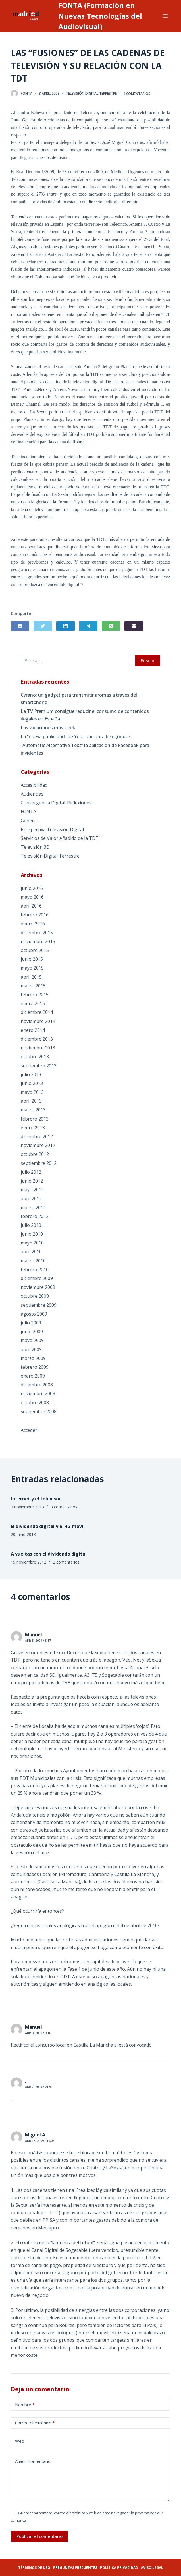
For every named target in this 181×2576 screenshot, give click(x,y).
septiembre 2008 (39, 1411)
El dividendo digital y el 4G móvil (48, 1526)
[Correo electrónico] (133, 626)
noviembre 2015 (38, 941)
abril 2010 (31, 1251)
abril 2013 (31, 1101)
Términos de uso (34, 2567)
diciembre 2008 (37, 1385)
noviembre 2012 (38, 1145)
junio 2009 (32, 1331)
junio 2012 (32, 1181)
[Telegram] (88, 626)
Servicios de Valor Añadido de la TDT (60, 838)
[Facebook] (20, 626)
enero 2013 (33, 1128)
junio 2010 (32, 1234)
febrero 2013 (35, 1119)
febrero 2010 (35, 1269)
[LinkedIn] (65, 626)
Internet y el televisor (36, 1499)
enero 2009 (33, 1376)
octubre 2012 (35, 1154)
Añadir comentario (33, 2461)
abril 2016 (31, 906)
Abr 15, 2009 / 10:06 (39, 2140)
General (29, 820)
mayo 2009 (32, 1340)
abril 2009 (31, 1349)
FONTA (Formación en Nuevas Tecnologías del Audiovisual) (100, 15)
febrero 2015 (35, 994)
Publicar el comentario (39, 2536)
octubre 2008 (35, 1402)
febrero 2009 (35, 1367)
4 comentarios (136, 93)
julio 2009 (31, 1323)
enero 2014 (33, 1030)
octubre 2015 (35, 950)
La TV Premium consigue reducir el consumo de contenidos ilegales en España (85, 715)
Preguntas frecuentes (75, 2567)
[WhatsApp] (111, 626)
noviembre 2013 (38, 1048)
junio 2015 (32, 959)
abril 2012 (31, 1198)
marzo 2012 (33, 1207)
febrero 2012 (35, 1216)
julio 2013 (31, 1074)
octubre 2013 (35, 1056)
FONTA (28, 811)
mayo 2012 (32, 1189)
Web (19, 2441)
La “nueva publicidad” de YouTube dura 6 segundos (76, 736)
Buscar (148, 660)
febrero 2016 (35, 915)
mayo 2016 (32, 897)
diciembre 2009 (37, 1278)
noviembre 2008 (38, 1393)
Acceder (29, 1430)
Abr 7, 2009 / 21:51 (39, 2086)
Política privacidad (119, 2567)
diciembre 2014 (37, 1012)
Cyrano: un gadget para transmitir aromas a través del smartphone (79, 698)
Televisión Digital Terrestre (91, 93)
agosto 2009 (34, 1314)
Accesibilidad (34, 785)
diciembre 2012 (37, 1136)
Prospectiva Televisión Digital (52, 829)
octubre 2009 (35, 1296)
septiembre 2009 (39, 1305)
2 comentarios (66, 1562)
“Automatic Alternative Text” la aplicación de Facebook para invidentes (85, 749)
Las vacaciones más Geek (48, 727)
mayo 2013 (32, 1092)
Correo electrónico (35, 2422)
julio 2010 (31, 1225)
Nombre (25, 2404)
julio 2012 (31, 1172)
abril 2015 (31, 977)
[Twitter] (43, 626)
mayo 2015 (32, 968)
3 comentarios (64, 1506)
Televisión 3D (35, 847)
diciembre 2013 (37, 1039)
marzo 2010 (33, 1261)
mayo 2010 (32, 1243)
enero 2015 (33, 1003)
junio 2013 (32, 1083)
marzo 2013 (33, 1110)
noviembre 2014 (38, 1021)
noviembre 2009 (38, 1287)
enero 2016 (33, 924)
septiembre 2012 (39, 1163)
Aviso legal (152, 2567)
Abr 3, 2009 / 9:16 (38, 2033)
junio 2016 (32, 888)
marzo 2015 (33, 986)
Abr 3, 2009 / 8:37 (38, 1640)
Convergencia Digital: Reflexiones (56, 803)
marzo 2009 (33, 1358)
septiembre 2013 (39, 1066)
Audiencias (32, 794)
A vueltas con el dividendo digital (49, 1554)
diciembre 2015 (37, 932)
